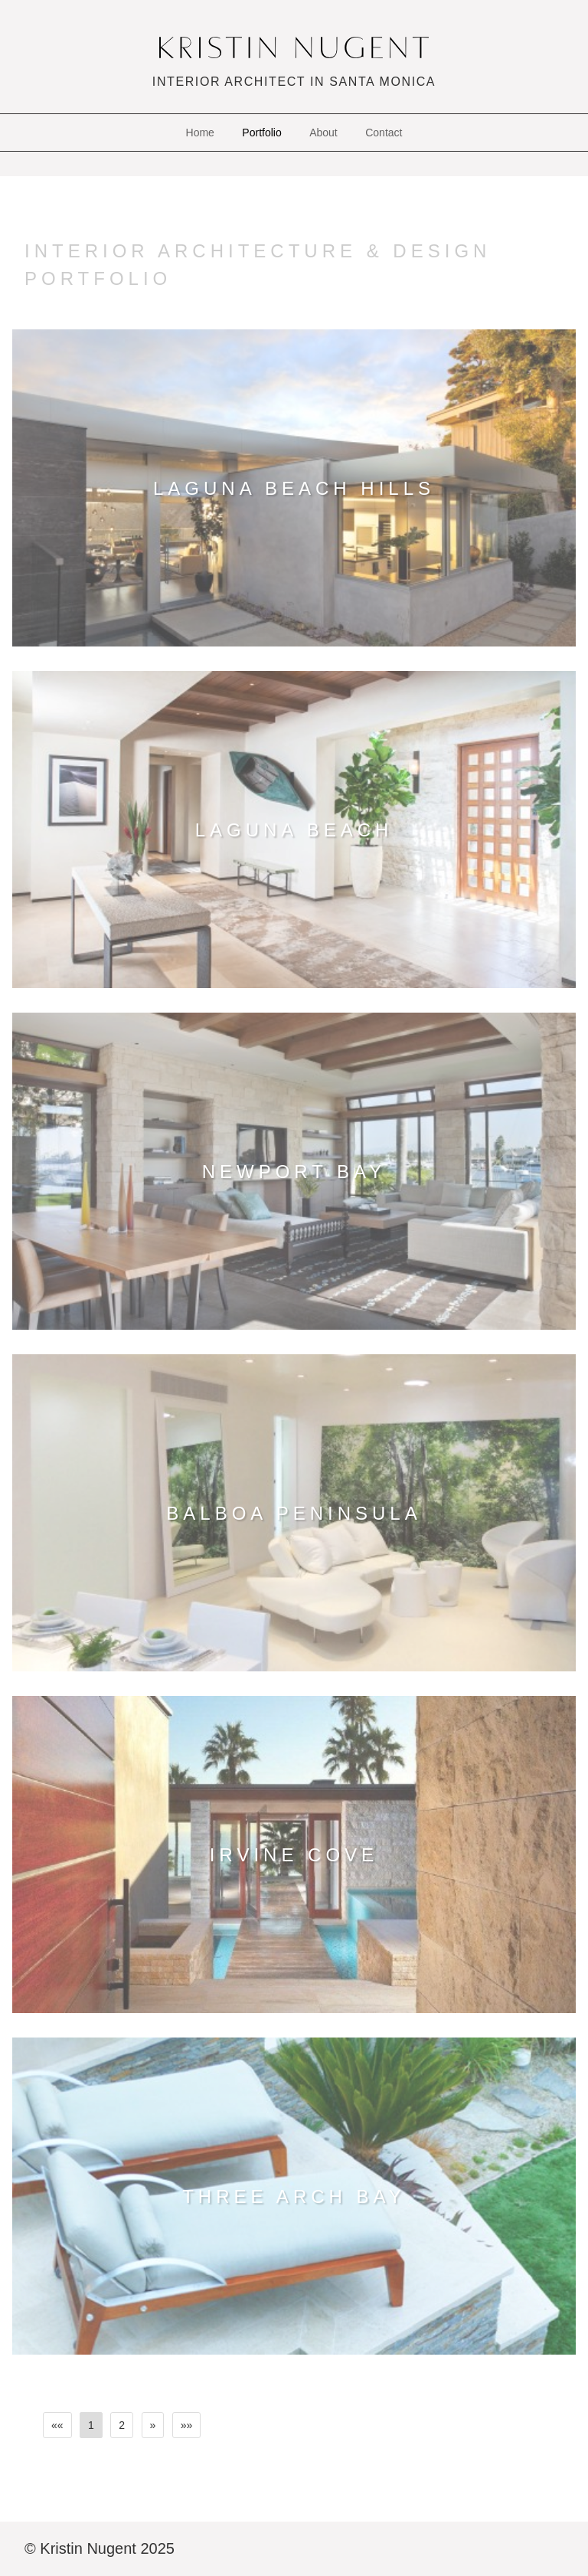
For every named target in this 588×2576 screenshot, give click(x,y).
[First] (57, 2425)
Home (200, 132)
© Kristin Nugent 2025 (99, 2548)
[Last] (186, 2425)
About (323, 132)
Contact (383, 132)
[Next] (153, 2425)
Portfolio (261, 132)
